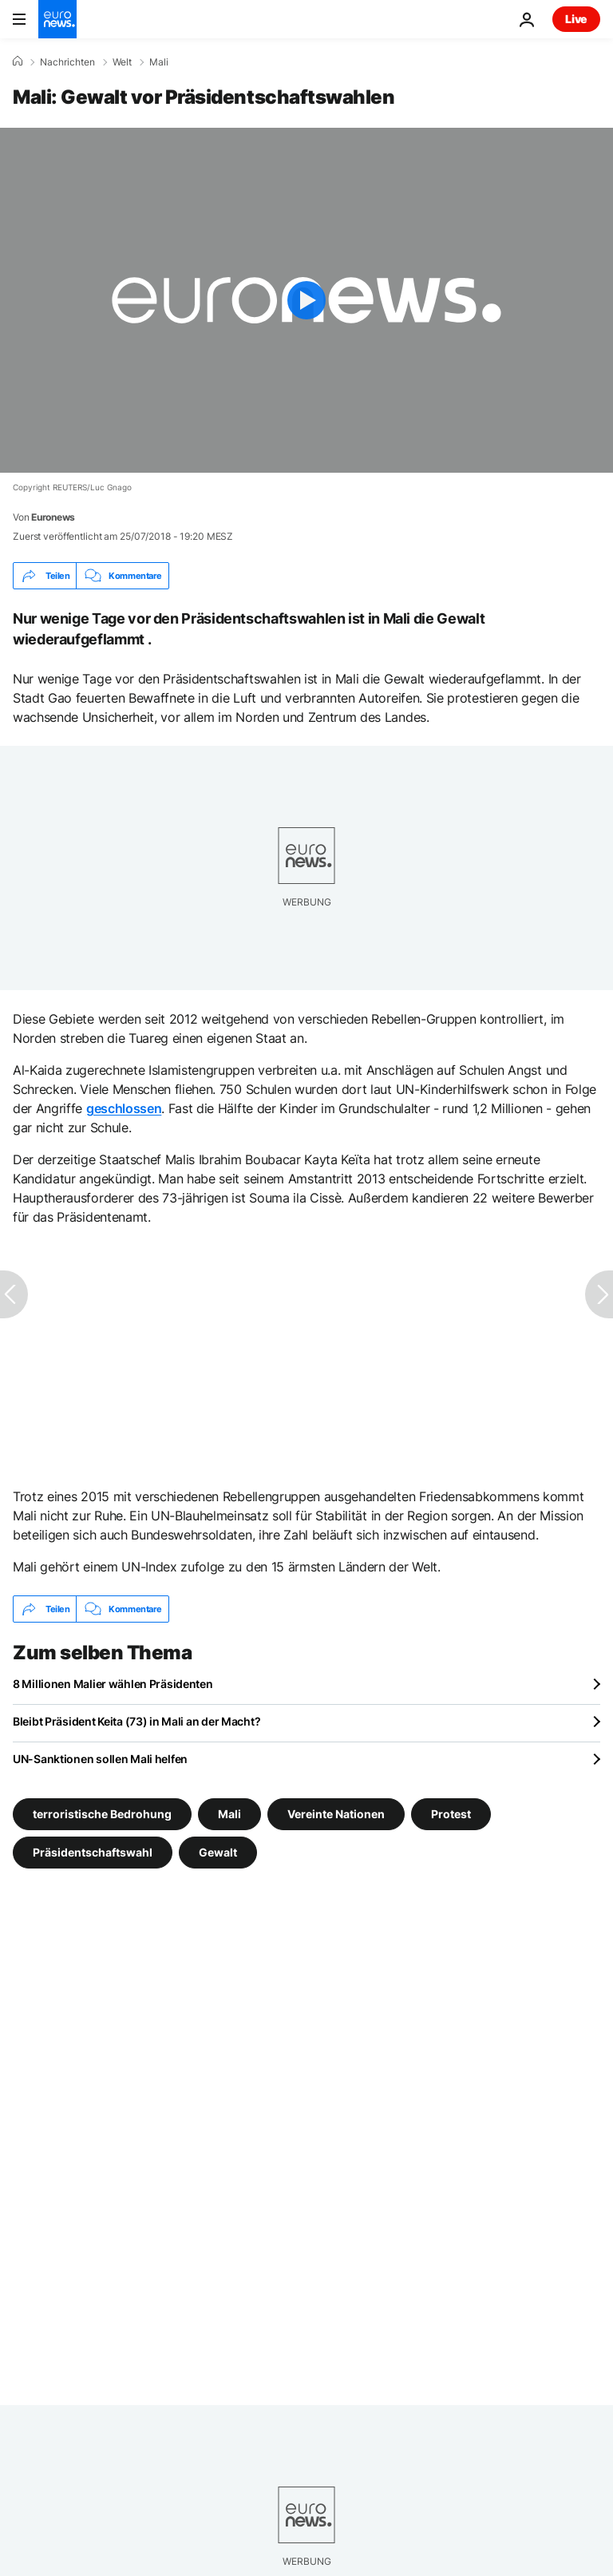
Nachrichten (67, 62)
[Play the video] (306, 300)
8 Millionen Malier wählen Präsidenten (113, 1683)
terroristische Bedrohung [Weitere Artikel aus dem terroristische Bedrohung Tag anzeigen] (102, 1814)
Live (576, 19)
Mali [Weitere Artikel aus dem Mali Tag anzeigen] (229, 1814)
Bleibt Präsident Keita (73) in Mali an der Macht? (136, 1721)
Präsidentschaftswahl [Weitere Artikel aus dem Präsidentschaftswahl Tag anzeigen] (92, 1852)
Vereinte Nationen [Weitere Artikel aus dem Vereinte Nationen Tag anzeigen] (336, 1814)
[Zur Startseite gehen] (57, 19)
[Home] (17, 61)
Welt (122, 62)
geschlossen (123, 1108)
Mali (158, 62)
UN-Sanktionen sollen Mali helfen (100, 1759)
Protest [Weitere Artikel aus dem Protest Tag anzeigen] (451, 1814)
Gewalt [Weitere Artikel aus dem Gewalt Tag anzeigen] (218, 1852)
